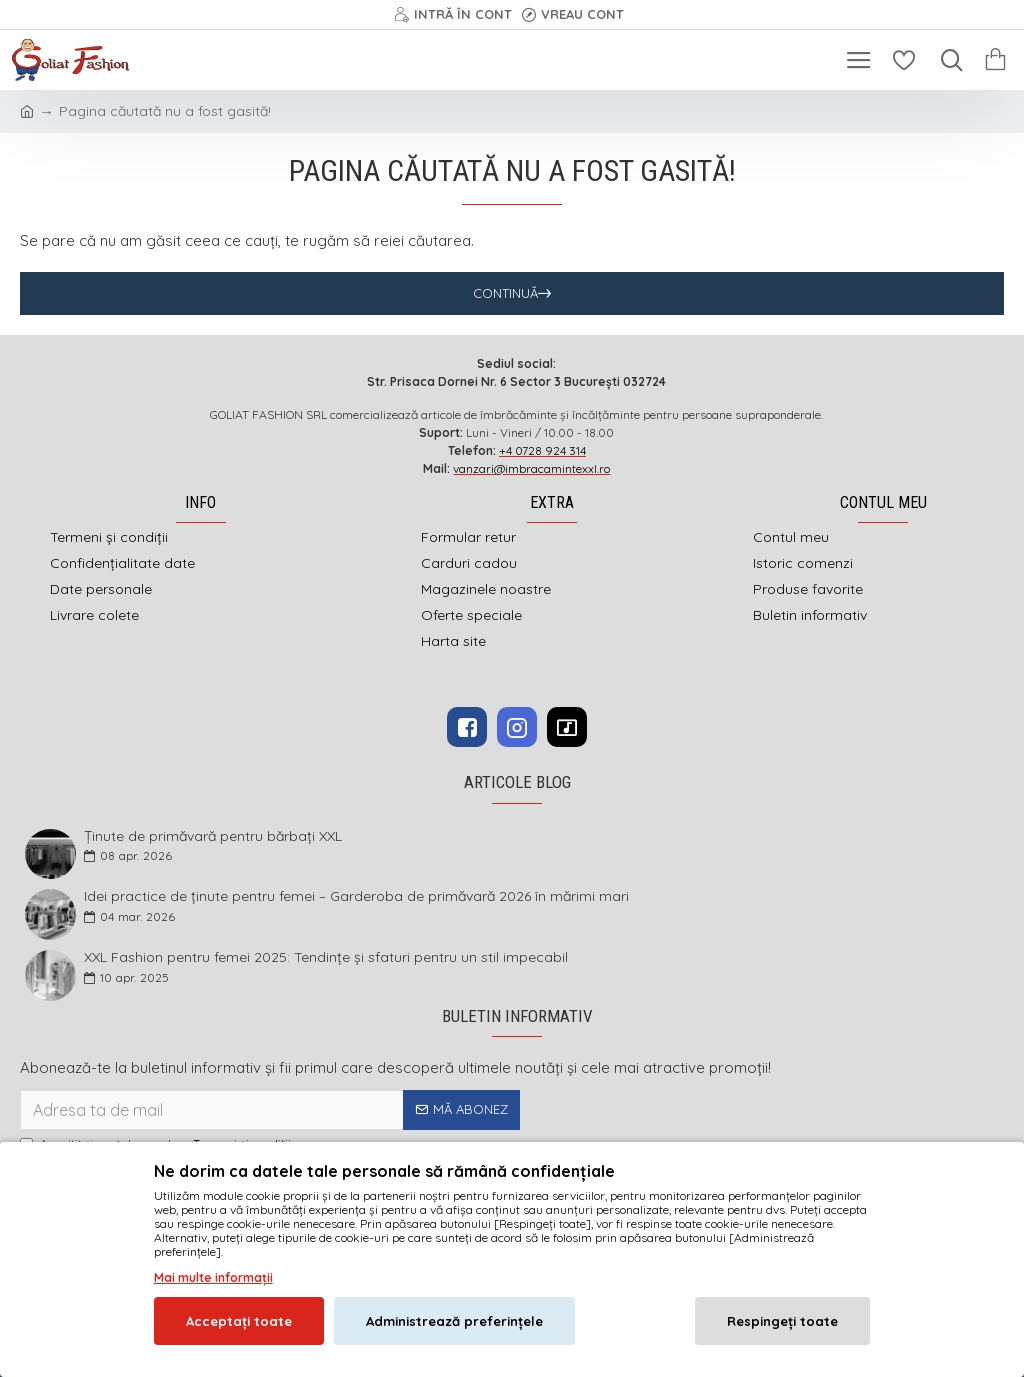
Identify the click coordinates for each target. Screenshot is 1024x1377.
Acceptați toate (239, 1321)
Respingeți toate (782, 1321)
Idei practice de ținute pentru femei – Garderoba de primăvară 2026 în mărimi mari (356, 896)
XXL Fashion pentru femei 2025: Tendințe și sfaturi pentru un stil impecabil (326, 957)
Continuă (505, 293)
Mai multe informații (213, 1277)
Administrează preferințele (454, 1321)
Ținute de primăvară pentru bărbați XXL (213, 836)
